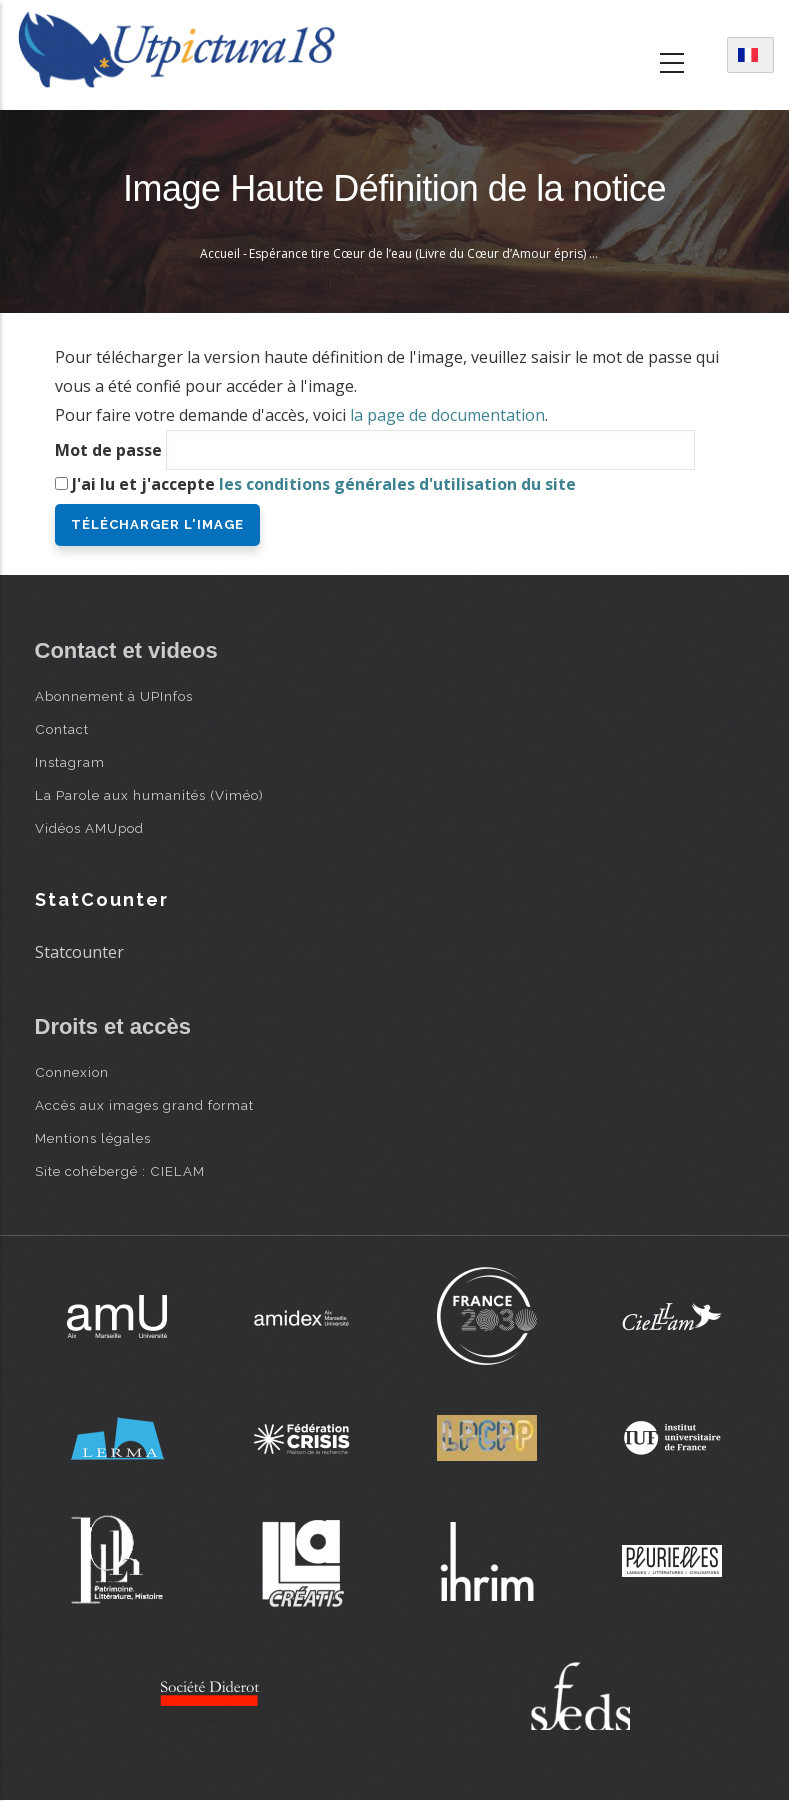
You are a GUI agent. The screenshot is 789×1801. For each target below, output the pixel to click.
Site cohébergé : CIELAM (120, 1171)
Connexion (72, 1072)
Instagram (70, 762)
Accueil (220, 253)
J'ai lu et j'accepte (324, 484)
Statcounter (79, 952)
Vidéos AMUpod (89, 828)
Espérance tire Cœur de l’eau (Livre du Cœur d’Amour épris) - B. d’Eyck (446, 253)
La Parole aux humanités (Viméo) (149, 795)
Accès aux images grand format (144, 1105)
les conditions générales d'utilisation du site (397, 484)
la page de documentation (447, 415)
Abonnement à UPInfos (114, 696)
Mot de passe (108, 450)
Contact (62, 729)
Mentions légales (93, 1138)
